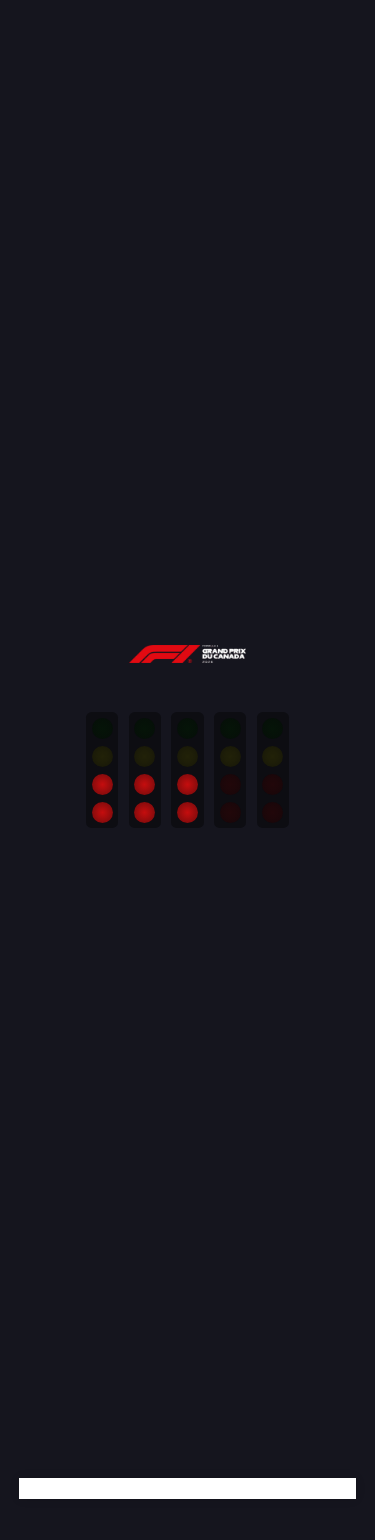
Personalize (128, 811)
